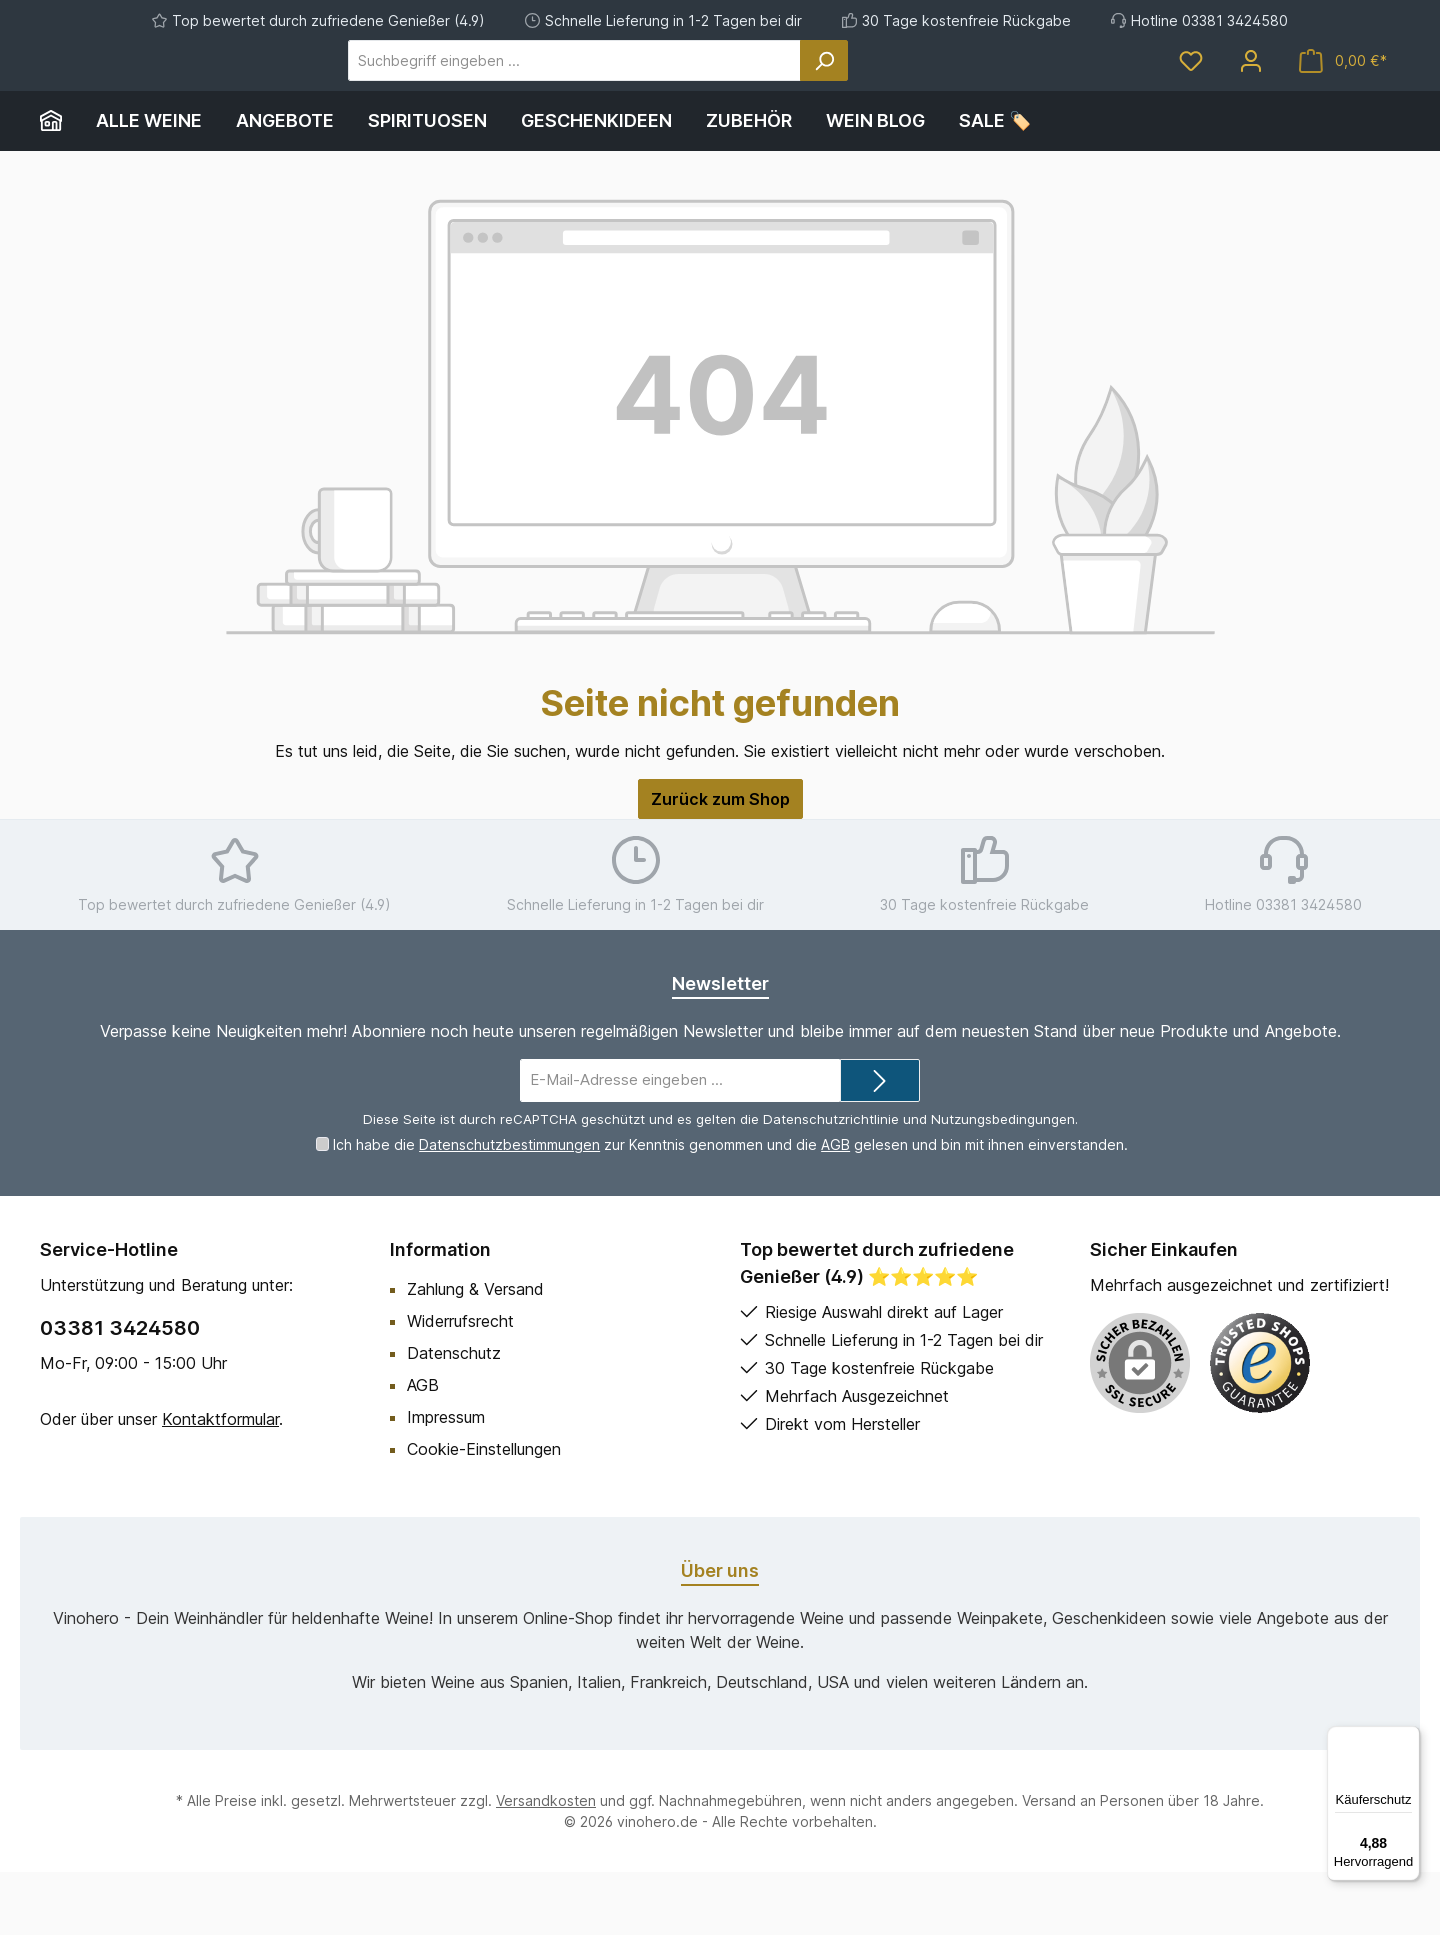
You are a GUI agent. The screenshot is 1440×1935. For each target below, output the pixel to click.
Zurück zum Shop (720, 862)
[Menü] (1408, 1738)
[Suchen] (899, 92)
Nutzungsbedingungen (1003, 1182)
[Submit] (880, 1143)
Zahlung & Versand (475, 1352)
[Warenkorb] (1343, 92)
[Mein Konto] (1251, 92)
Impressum (446, 1480)
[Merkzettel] (1191, 92)
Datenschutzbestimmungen (509, 1207)
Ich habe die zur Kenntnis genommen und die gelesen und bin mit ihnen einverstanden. (730, 1207)
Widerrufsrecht (460, 1384)
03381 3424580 (120, 1391)
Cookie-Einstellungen (484, 1512)
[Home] (59, 184)
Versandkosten (546, 1863)
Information (440, 1312)
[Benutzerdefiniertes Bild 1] (1260, 1426)
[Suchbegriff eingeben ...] (649, 92)
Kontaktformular (220, 1482)
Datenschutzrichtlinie (831, 1182)
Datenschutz (454, 1416)
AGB (835, 1207)
